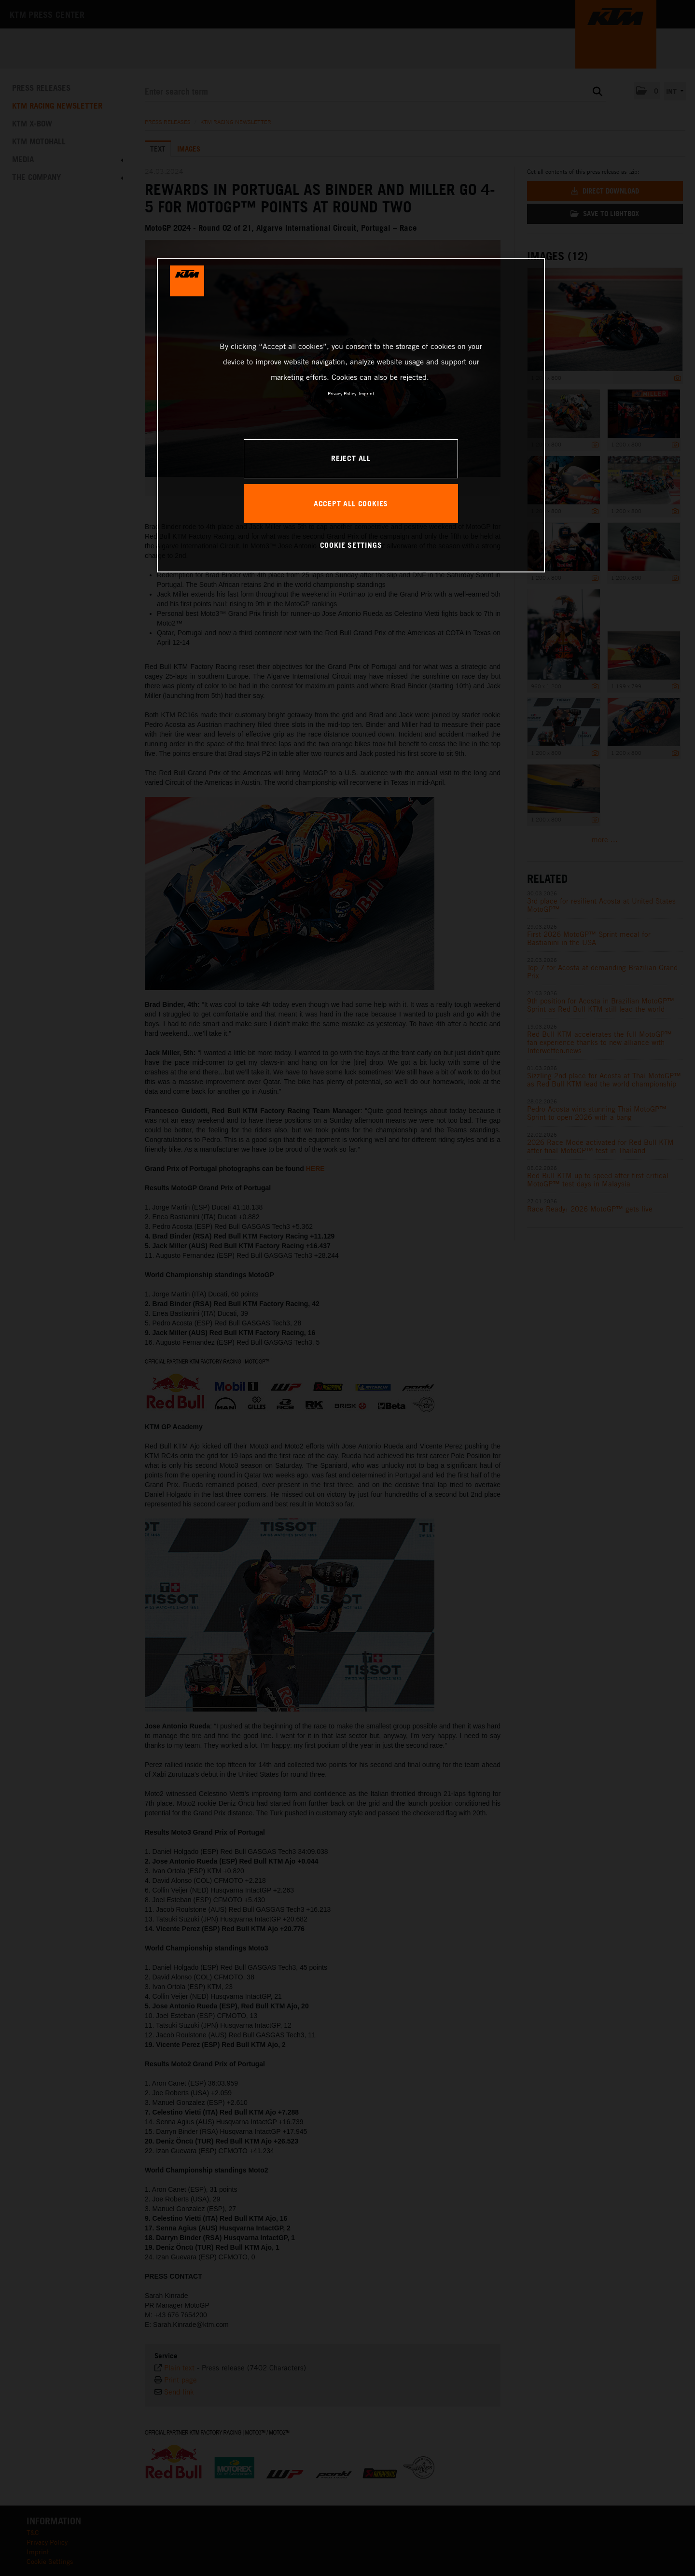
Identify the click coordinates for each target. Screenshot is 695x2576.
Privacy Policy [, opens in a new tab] (342, 393)
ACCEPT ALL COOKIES (351, 503)
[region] (351, 415)
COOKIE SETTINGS (351, 545)
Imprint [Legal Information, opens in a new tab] (366, 393)
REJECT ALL (351, 458)
